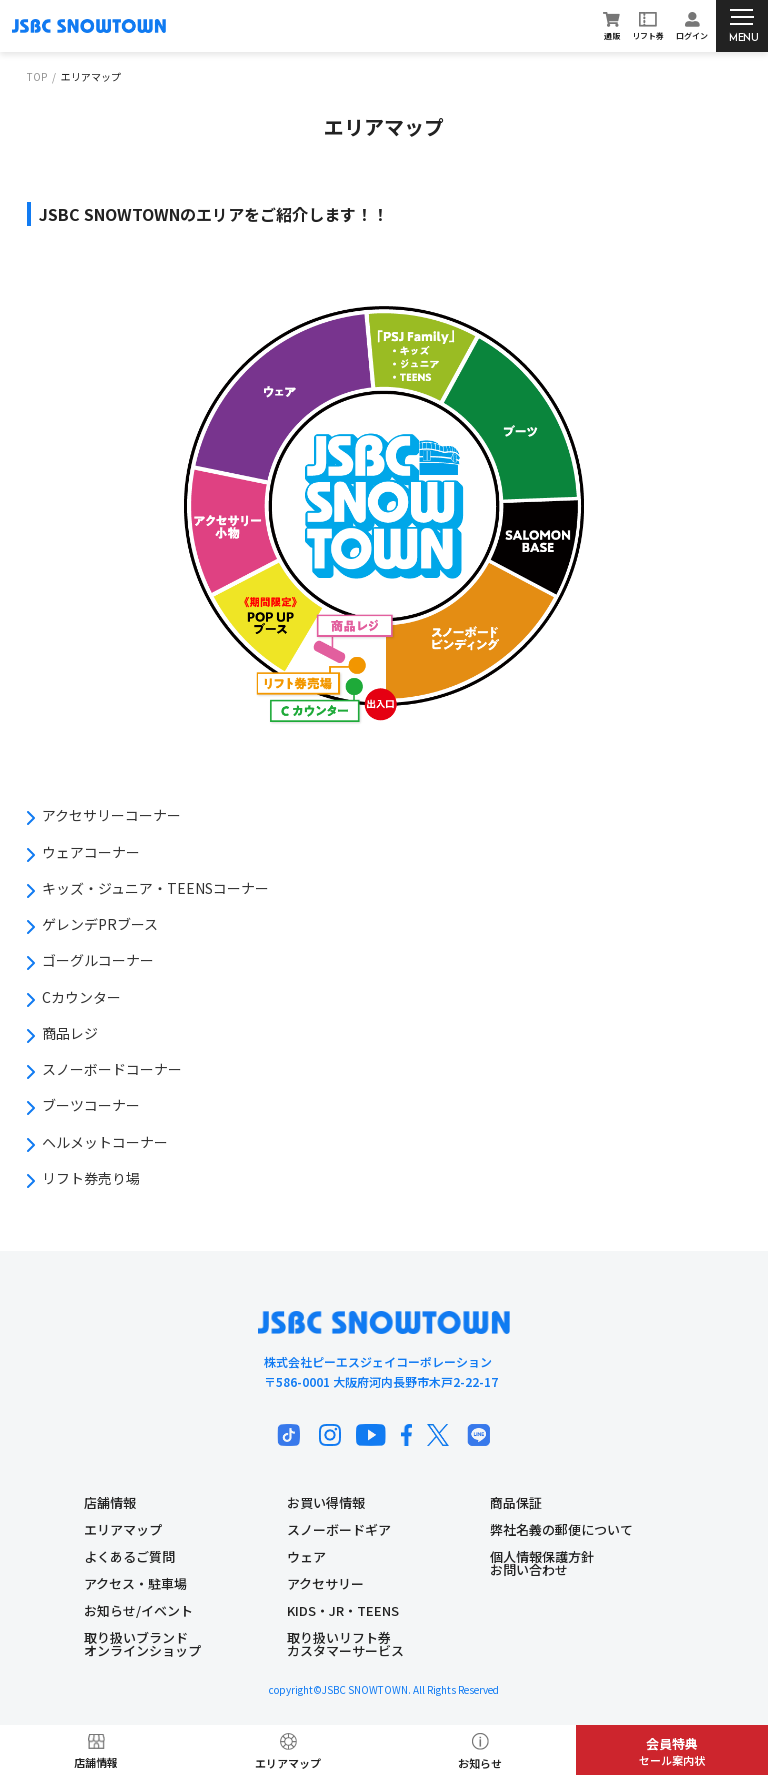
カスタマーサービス (345, 1650)
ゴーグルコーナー (98, 960)
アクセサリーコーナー (111, 815)
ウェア (306, 1556)
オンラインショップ (142, 1650)
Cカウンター (81, 997)
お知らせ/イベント (138, 1610)
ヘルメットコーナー (105, 1142)
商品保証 (516, 1502)
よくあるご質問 (129, 1556)
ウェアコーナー (91, 852)
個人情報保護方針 (542, 1556)
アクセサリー (325, 1583)
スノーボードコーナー (112, 1069)
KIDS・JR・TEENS (343, 1610)
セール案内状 (672, 1751)
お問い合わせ (529, 1569)
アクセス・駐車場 (135, 1583)
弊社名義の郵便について (561, 1529)
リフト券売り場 (91, 1178)
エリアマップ (123, 1529)
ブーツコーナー (91, 1105)
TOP (37, 77)
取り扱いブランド (136, 1637)
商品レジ (70, 1033)
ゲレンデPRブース (100, 924)
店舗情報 (110, 1502)
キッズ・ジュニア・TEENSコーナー (155, 888)
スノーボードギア (339, 1529)
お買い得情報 (326, 1502)
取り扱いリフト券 (339, 1637)
